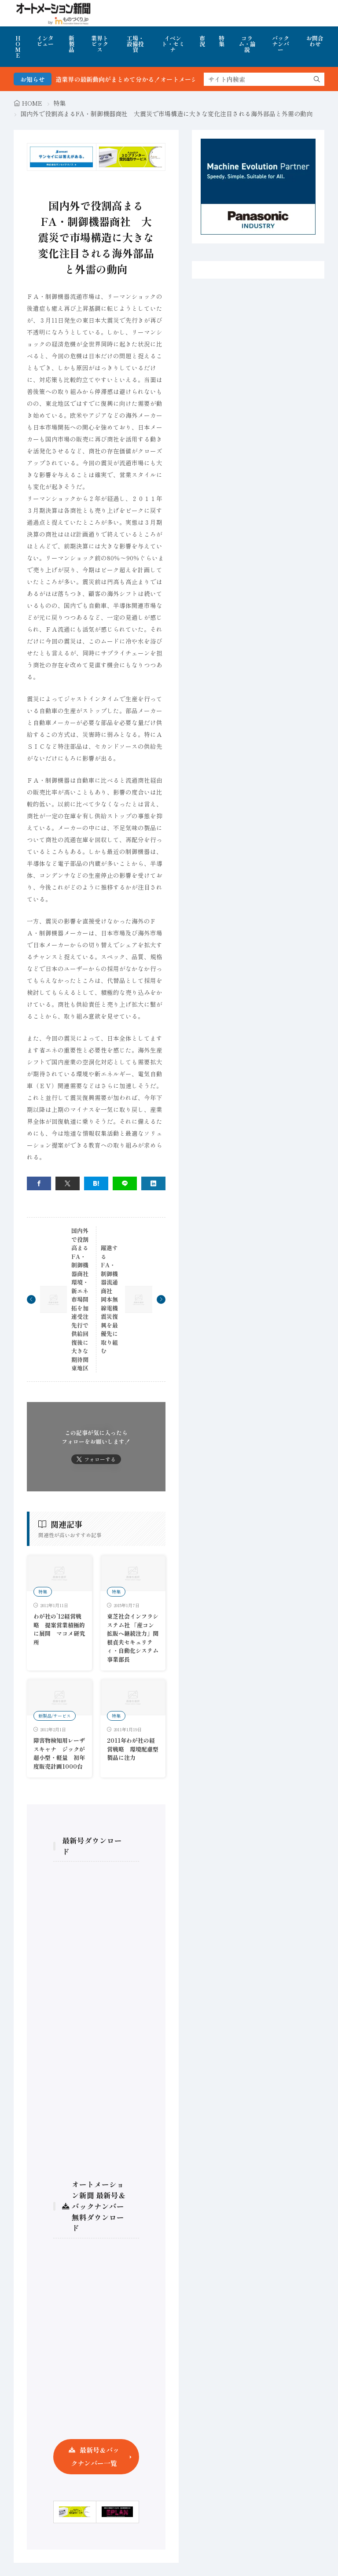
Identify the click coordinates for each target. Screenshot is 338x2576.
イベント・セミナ (173, 44)
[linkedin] (153, 1183)
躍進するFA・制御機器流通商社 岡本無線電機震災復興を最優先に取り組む (109, 1299)
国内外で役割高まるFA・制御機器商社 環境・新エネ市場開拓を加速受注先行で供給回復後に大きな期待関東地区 (82, 1299)
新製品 (71, 44)
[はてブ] (96, 1183)
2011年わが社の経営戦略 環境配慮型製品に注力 (132, 1749)
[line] (125, 1183)
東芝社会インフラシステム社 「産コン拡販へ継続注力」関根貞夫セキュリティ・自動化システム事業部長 (132, 1637)
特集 (221, 41)
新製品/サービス (54, 1715)
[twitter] (67, 1183)
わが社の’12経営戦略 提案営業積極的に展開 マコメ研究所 (59, 1629)
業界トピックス (99, 44)
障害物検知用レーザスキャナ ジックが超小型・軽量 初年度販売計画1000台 (59, 1753)
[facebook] (39, 1183)
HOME (18, 46)
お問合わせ (314, 41)
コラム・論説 (247, 44)
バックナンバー (280, 44)
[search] (317, 79)
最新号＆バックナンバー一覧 (95, 2456)
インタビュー (45, 41)
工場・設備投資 (135, 44)
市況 (202, 41)
